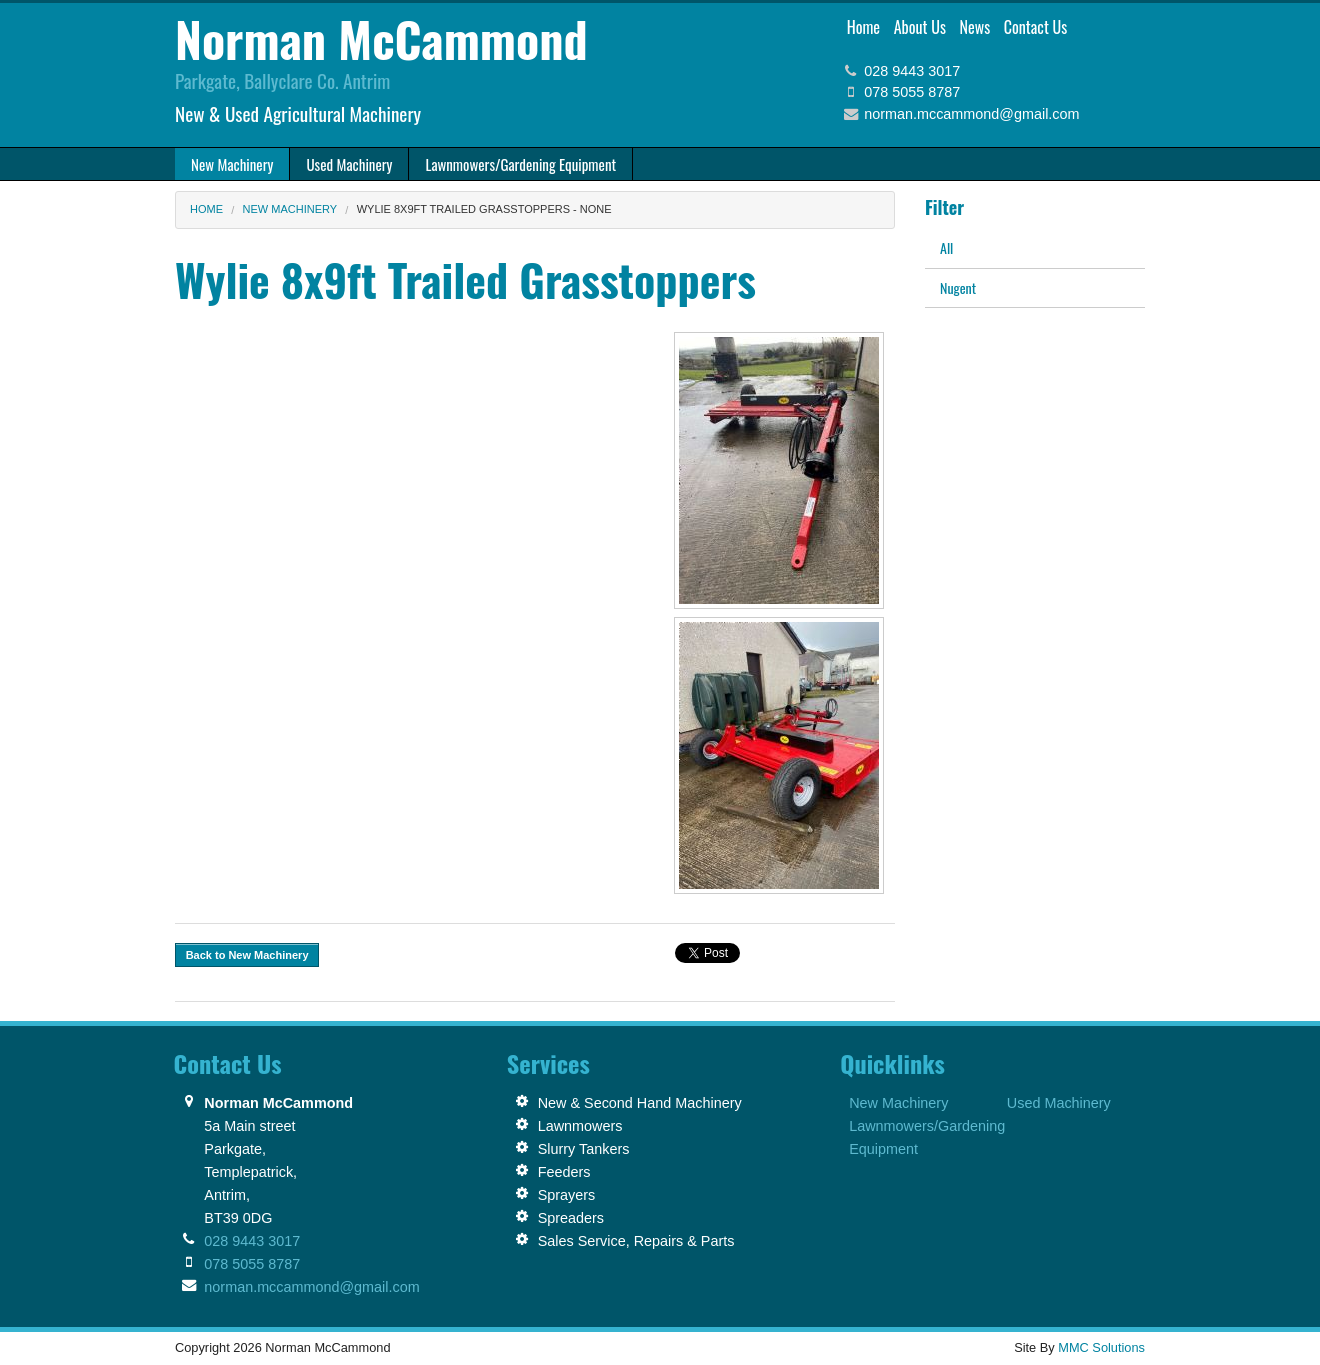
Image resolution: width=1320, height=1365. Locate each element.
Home (863, 27)
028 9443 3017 (912, 71)
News (975, 27)
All (946, 247)
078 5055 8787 (912, 92)
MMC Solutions (1101, 1347)
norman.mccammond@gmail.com (971, 114)
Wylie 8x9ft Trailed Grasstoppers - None (484, 209)
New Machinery (290, 209)
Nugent (958, 287)
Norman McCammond (381, 38)
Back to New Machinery (247, 955)
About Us (920, 27)
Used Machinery (1059, 1103)
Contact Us (1035, 27)
